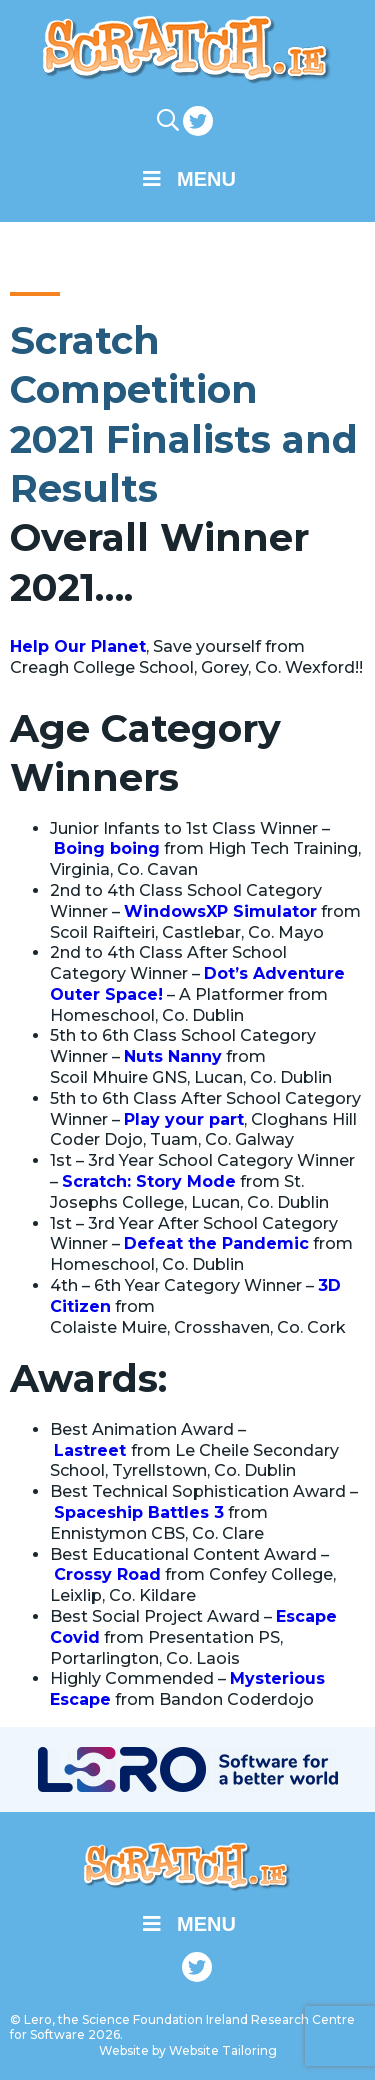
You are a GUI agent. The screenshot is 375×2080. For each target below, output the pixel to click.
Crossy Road (107, 1574)
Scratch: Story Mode (149, 1181)
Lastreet (92, 1450)
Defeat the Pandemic (216, 1243)
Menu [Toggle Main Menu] (187, 179)
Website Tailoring (223, 2050)
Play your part (184, 1119)
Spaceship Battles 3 (139, 1512)
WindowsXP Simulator (220, 911)
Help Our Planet (78, 646)
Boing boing (107, 848)
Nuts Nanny (173, 1056)
